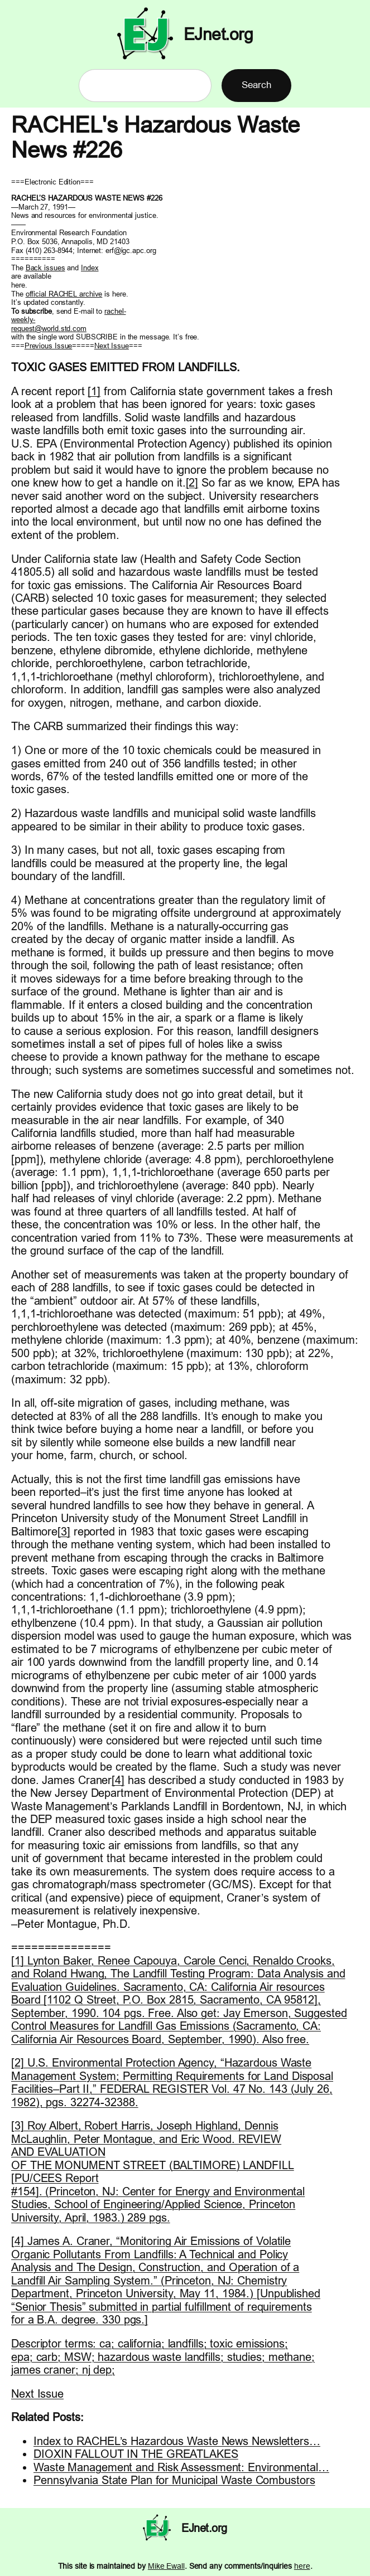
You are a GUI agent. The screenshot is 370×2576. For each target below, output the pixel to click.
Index (90, 267)
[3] (63, 1531)
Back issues (45, 267)
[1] (94, 391)
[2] (192, 482)
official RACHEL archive (64, 293)
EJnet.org (218, 34)
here (302, 2566)
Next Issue (111, 345)
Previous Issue (49, 345)
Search (256, 85)
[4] (118, 1779)
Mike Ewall (166, 2566)
